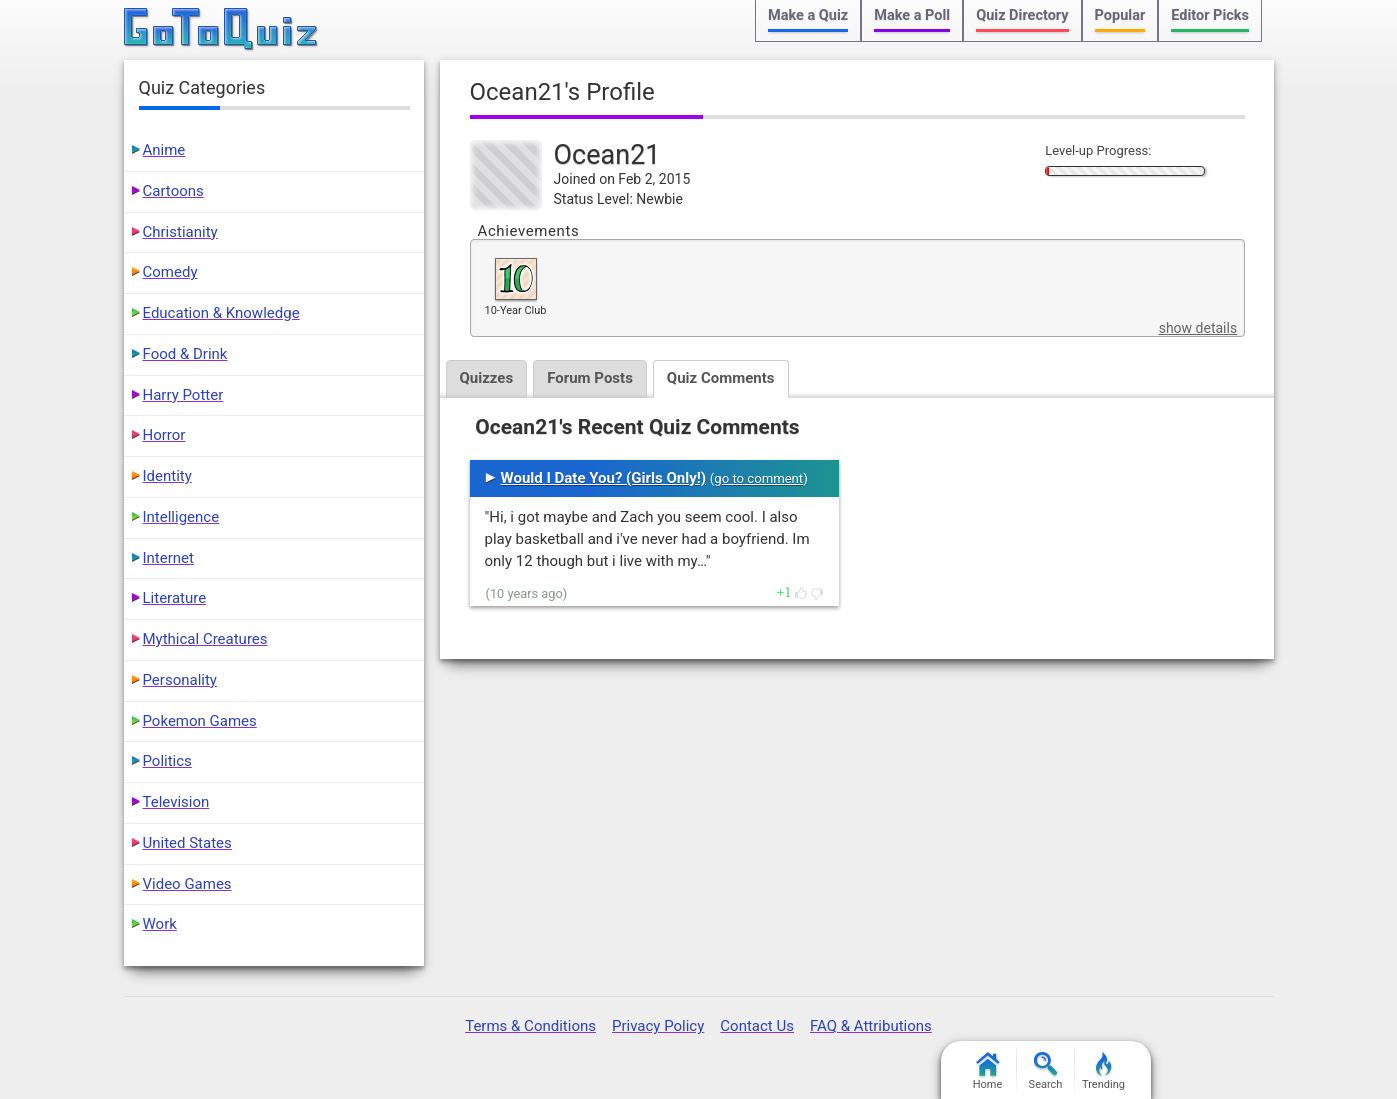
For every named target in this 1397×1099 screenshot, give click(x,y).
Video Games (187, 884)
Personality (180, 680)
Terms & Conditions (530, 1026)
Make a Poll (912, 15)
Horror (164, 435)
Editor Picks (1210, 15)
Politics (167, 761)
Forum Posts (590, 378)
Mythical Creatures (205, 639)
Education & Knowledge (221, 313)
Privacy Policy (658, 1026)
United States (187, 843)
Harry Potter (183, 395)
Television (176, 802)
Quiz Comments (721, 378)
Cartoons (173, 191)
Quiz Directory (1022, 15)
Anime (164, 150)
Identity (167, 476)
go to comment (758, 478)
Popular (1120, 15)
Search (1046, 1071)
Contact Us (757, 1026)
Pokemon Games (200, 721)
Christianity (180, 232)
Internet (168, 558)
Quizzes (487, 378)
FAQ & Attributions (871, 1026)
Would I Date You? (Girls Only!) (604, 478)
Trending (1103, 1071)
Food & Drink (185, 354)
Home (988, 1071)
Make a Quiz (808, 15)
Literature (175, 598)
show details (1198, 328)
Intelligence (181, 517)
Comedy (170, 272)
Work (160, 924)
